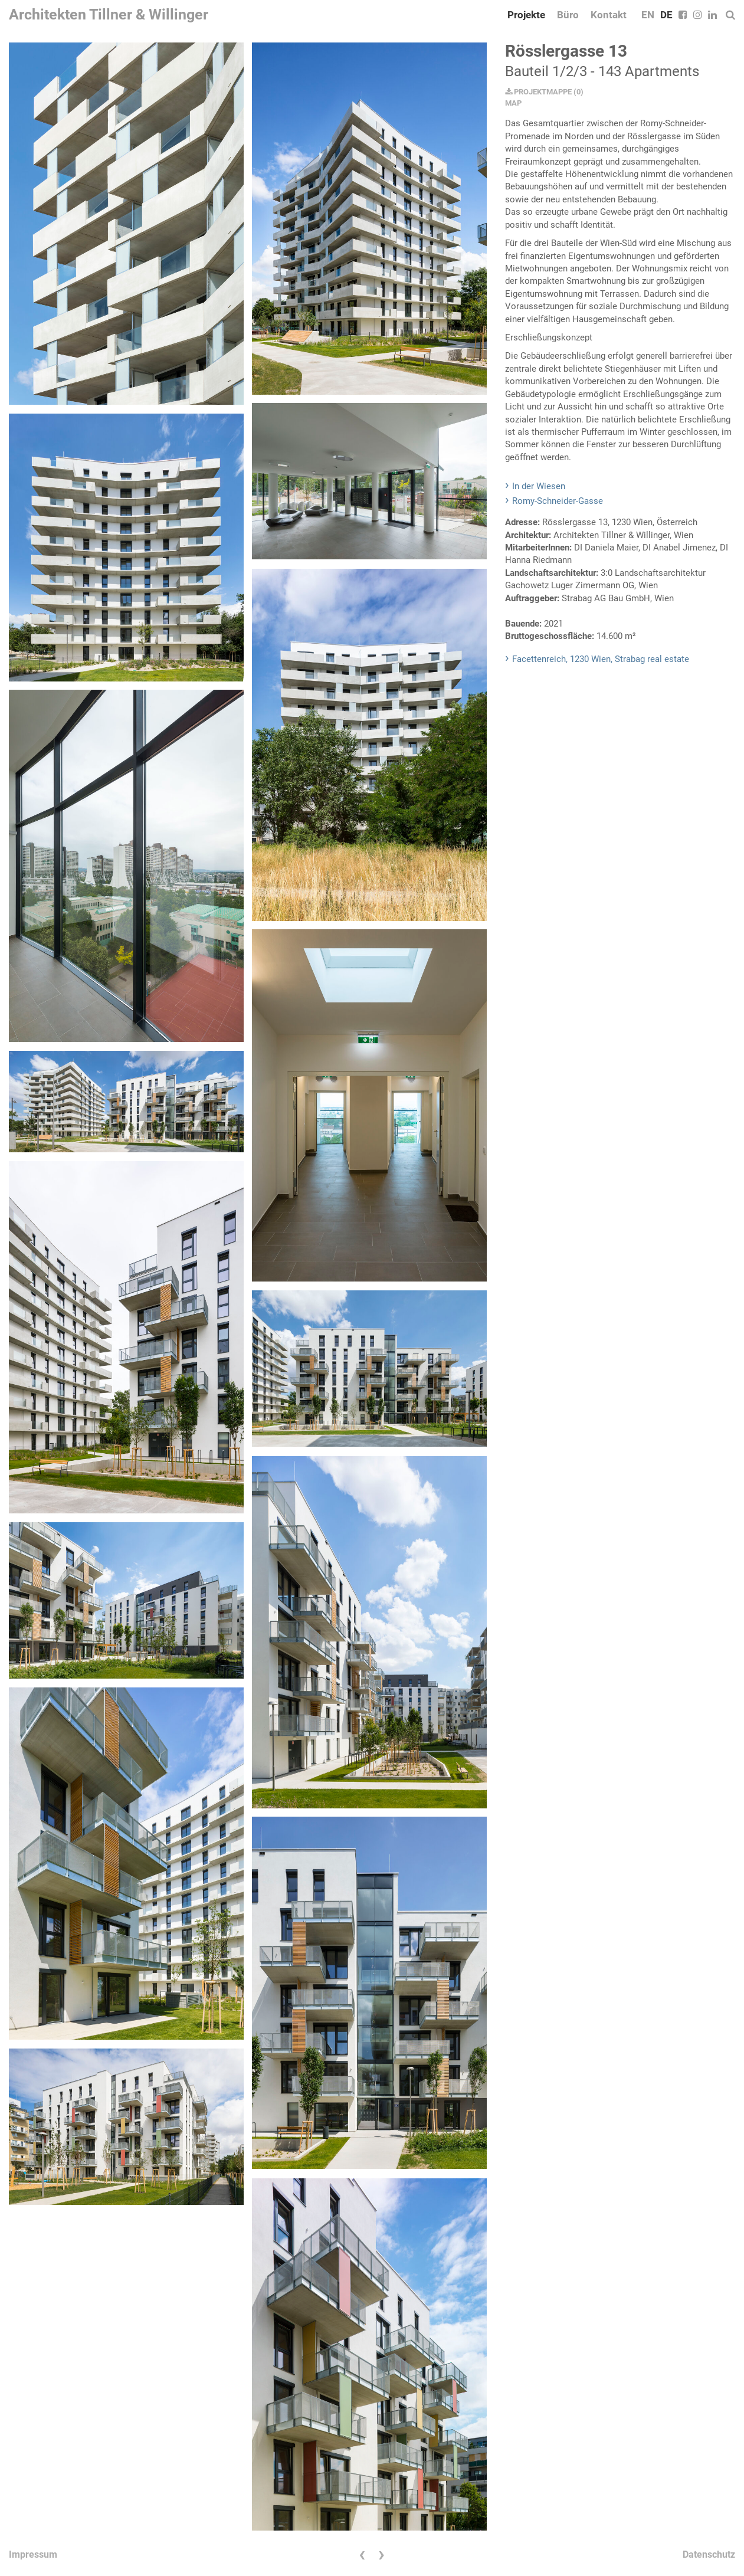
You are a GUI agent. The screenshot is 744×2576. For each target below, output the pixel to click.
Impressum (33, 2554)
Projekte (526, 15)
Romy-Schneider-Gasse (557, 501)
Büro (568, 15)
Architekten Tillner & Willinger (108, 14)
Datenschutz (709, 2554)
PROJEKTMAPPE (538, 91)
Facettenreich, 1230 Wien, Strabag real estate (600, 659)
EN (647, 15)
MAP (513, 103)
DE (666, 15)
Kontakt (609, 15)
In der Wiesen (538, 486)
